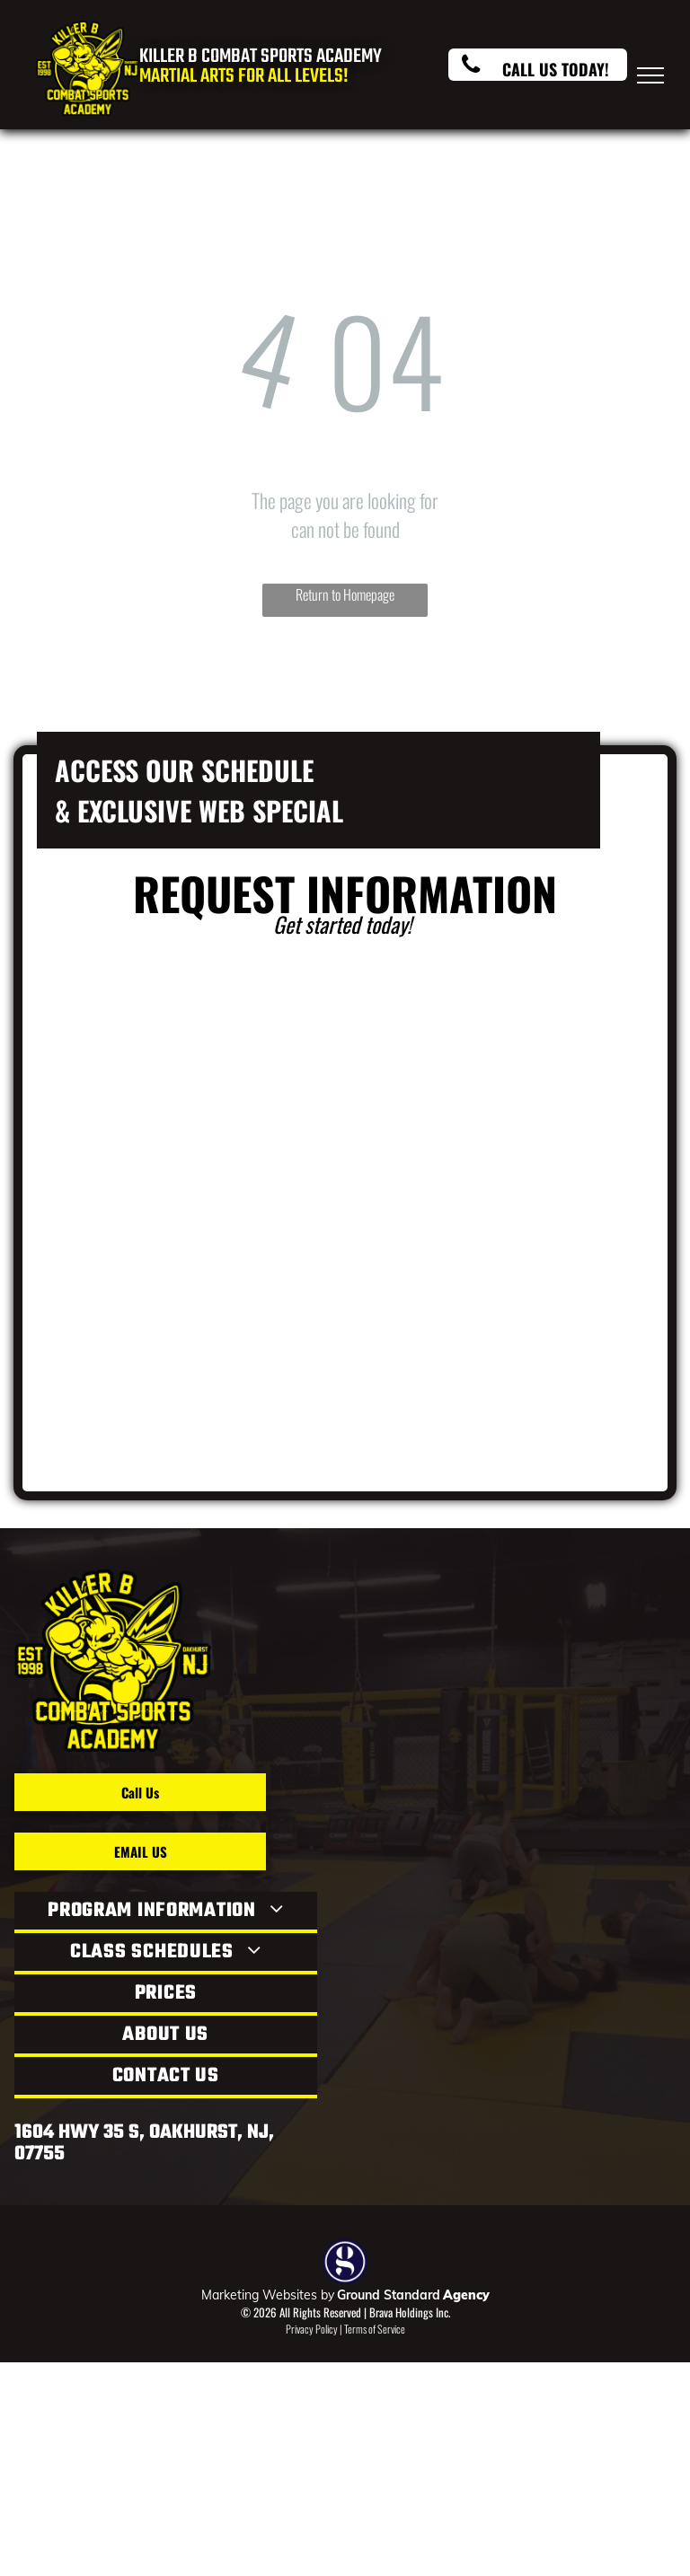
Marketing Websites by (267, 2295)
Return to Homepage (345, 594)
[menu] (650, 75)
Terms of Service (374, 2328)
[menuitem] (165, 1912)
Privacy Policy (312, 2328)
